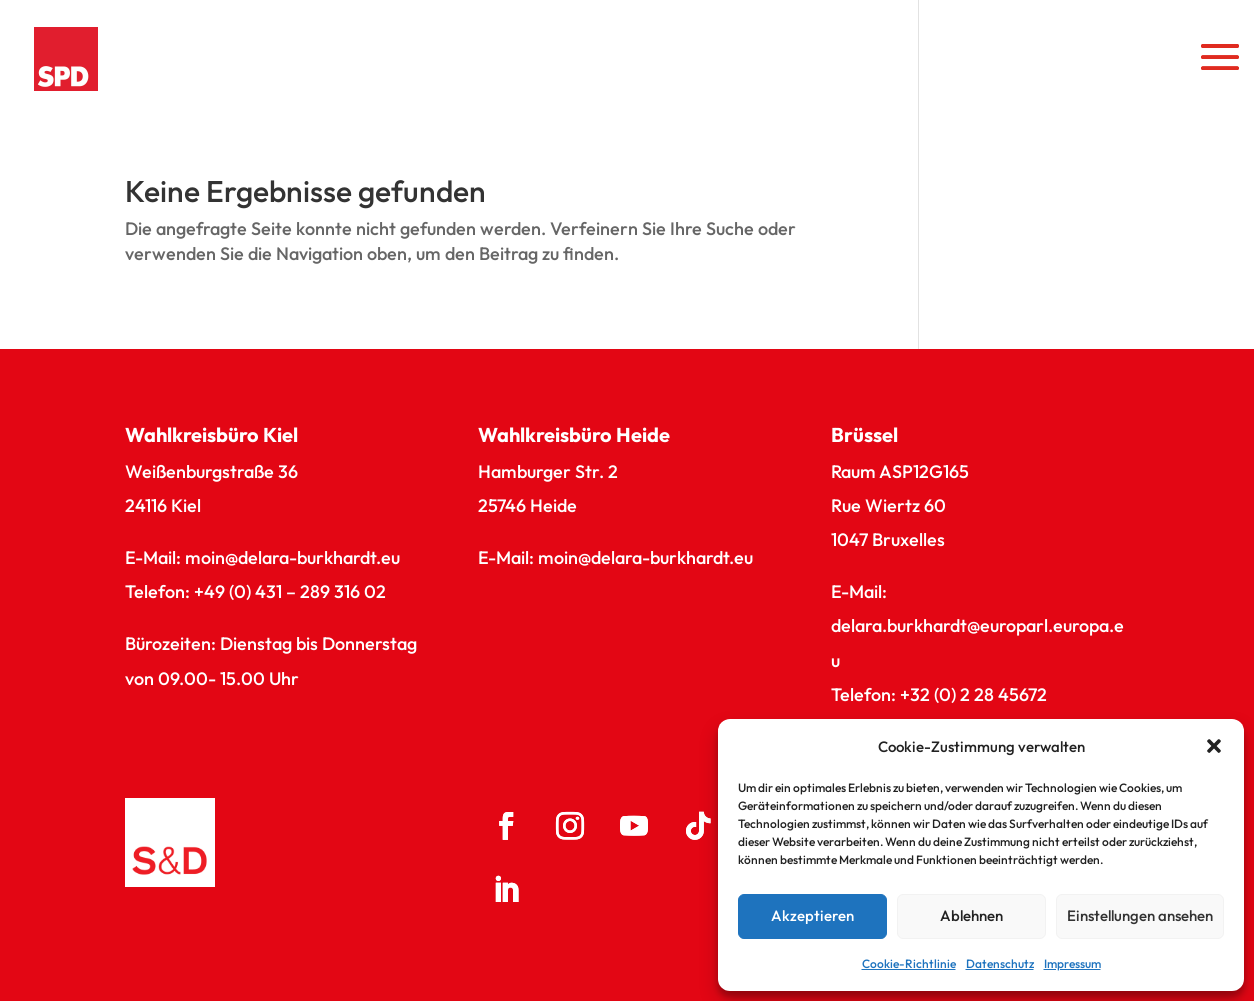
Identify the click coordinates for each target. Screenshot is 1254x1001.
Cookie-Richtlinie (909, 963)
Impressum (1072, 963)
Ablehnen (971, 915)
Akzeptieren (812, 915)
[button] (1214, 746)
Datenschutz (1000, 963)
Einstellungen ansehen (1140, 915)
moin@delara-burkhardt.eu (292, 557)
